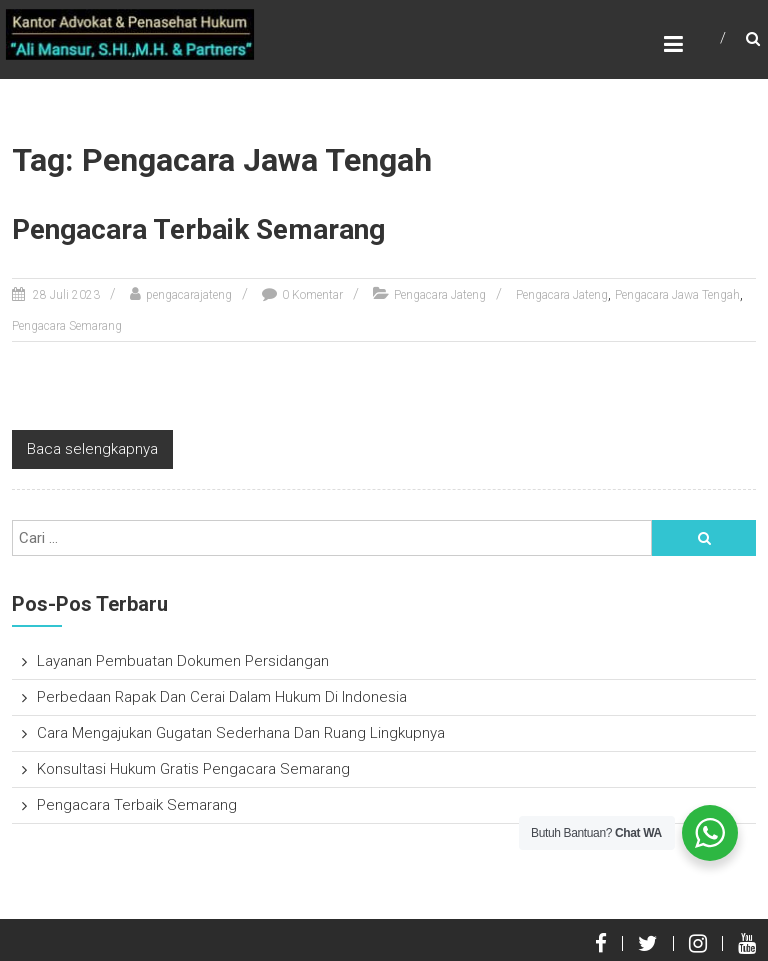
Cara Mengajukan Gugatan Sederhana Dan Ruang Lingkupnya (241, 733)
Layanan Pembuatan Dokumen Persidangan (183, 661)
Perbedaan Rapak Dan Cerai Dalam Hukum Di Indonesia (222, 697)
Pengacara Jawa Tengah (677, 295)
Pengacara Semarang (67, 326)
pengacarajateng (189, 295)
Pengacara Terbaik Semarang (198, 229)
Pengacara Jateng (440, 295)
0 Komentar (312, 295)
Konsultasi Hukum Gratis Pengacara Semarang (193, 769)
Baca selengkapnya (92, 449)
